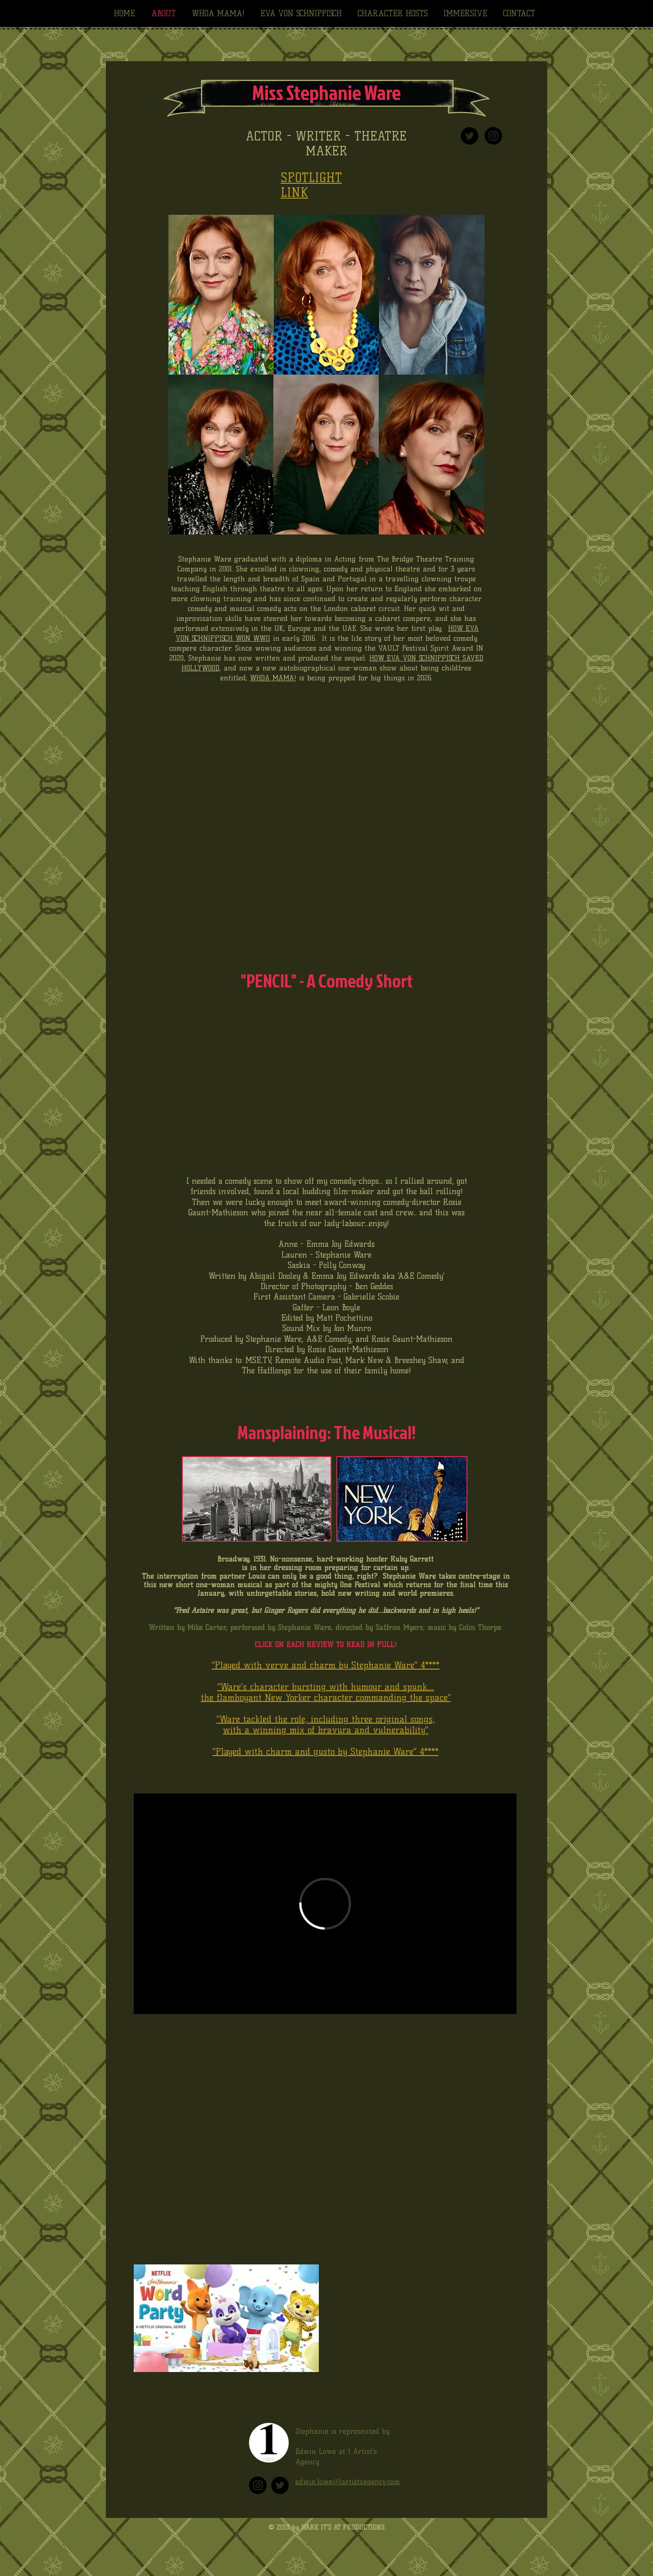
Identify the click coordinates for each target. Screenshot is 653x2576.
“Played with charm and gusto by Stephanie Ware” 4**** (326, 1751)
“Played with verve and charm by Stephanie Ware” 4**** (326, 1665)
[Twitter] (280, 2485)
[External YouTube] (325, 2141)
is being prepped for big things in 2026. (364, 678)
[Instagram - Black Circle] (493, 136)
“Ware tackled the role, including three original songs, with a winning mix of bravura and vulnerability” (326, 1724)
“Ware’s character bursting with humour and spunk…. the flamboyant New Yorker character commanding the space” (326, 1692)
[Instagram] (258, 2485)
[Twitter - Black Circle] (469, 136)
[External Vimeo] (325, 1903)
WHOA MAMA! (273, 678)
